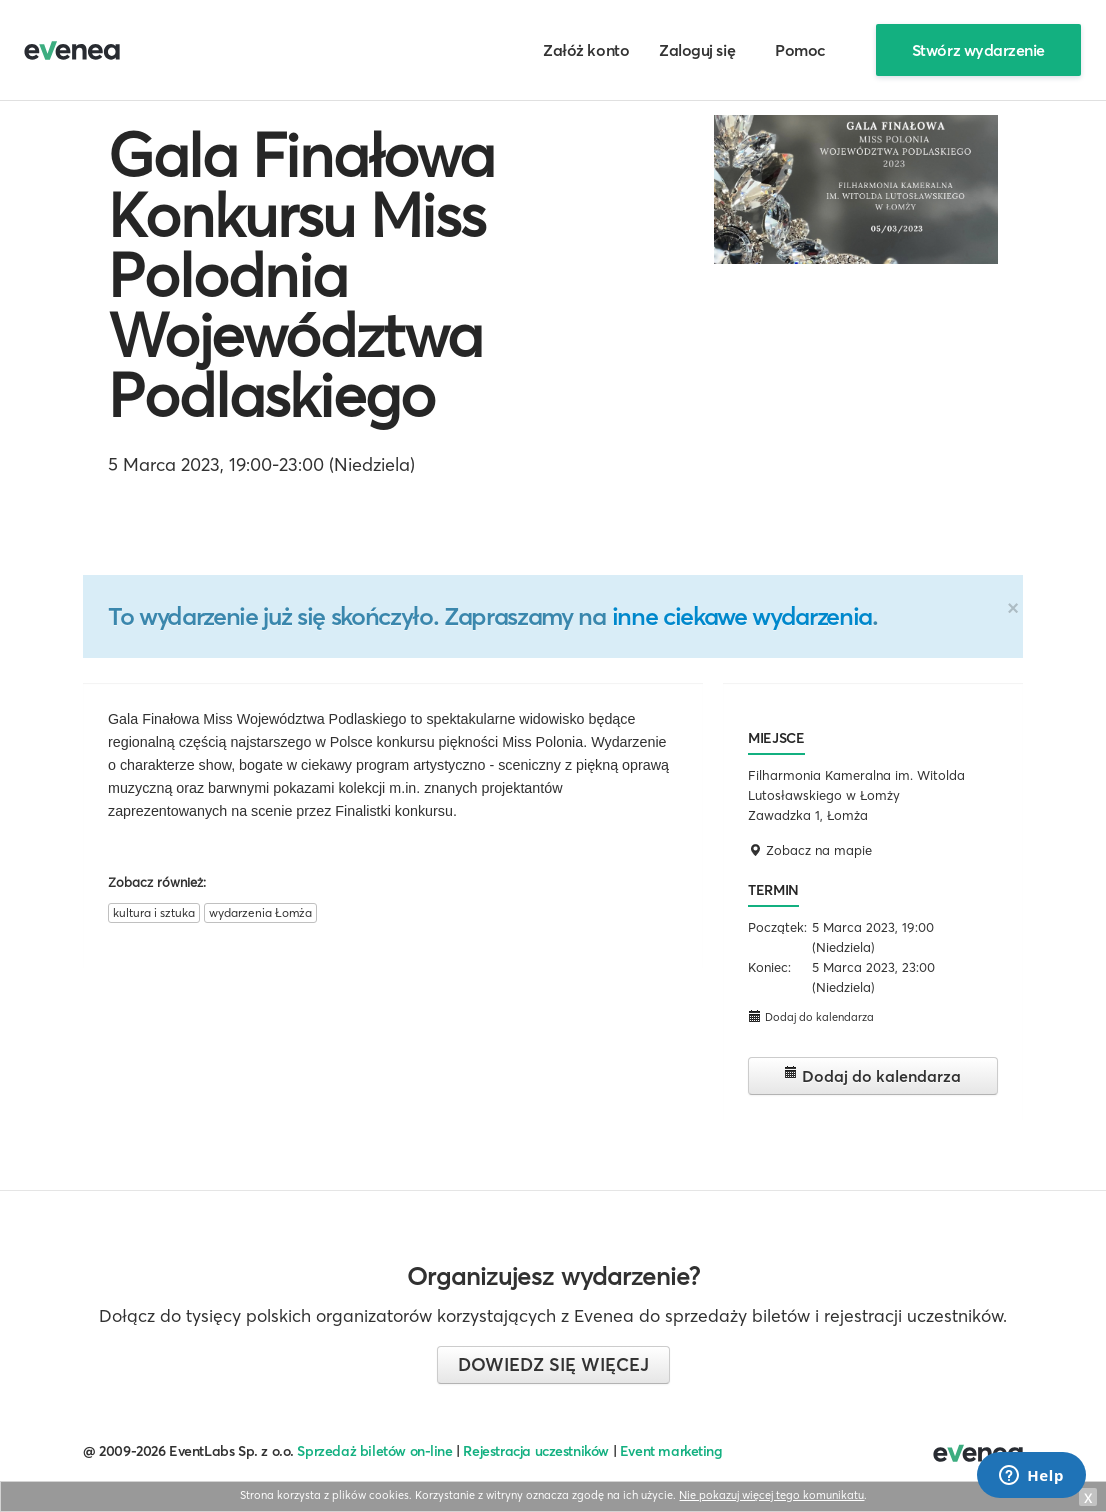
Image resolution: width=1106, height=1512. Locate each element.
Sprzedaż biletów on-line (374, 1451)
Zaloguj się (697, 50)
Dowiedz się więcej (553, 1364)
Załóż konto (586, 50)
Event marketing (671, 1451)
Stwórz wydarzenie (978, 50)
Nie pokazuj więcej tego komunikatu (771, 1495)
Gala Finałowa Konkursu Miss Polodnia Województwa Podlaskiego (301, 275)
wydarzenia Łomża (260, 912)
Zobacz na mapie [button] (810, 850)
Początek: (777, 927)
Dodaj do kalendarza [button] (811, 1016)
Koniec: (769, 967)
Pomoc (800, 50)
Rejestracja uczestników (536, 1451)
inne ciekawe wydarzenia (742, 616)
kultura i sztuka (154, 912)
